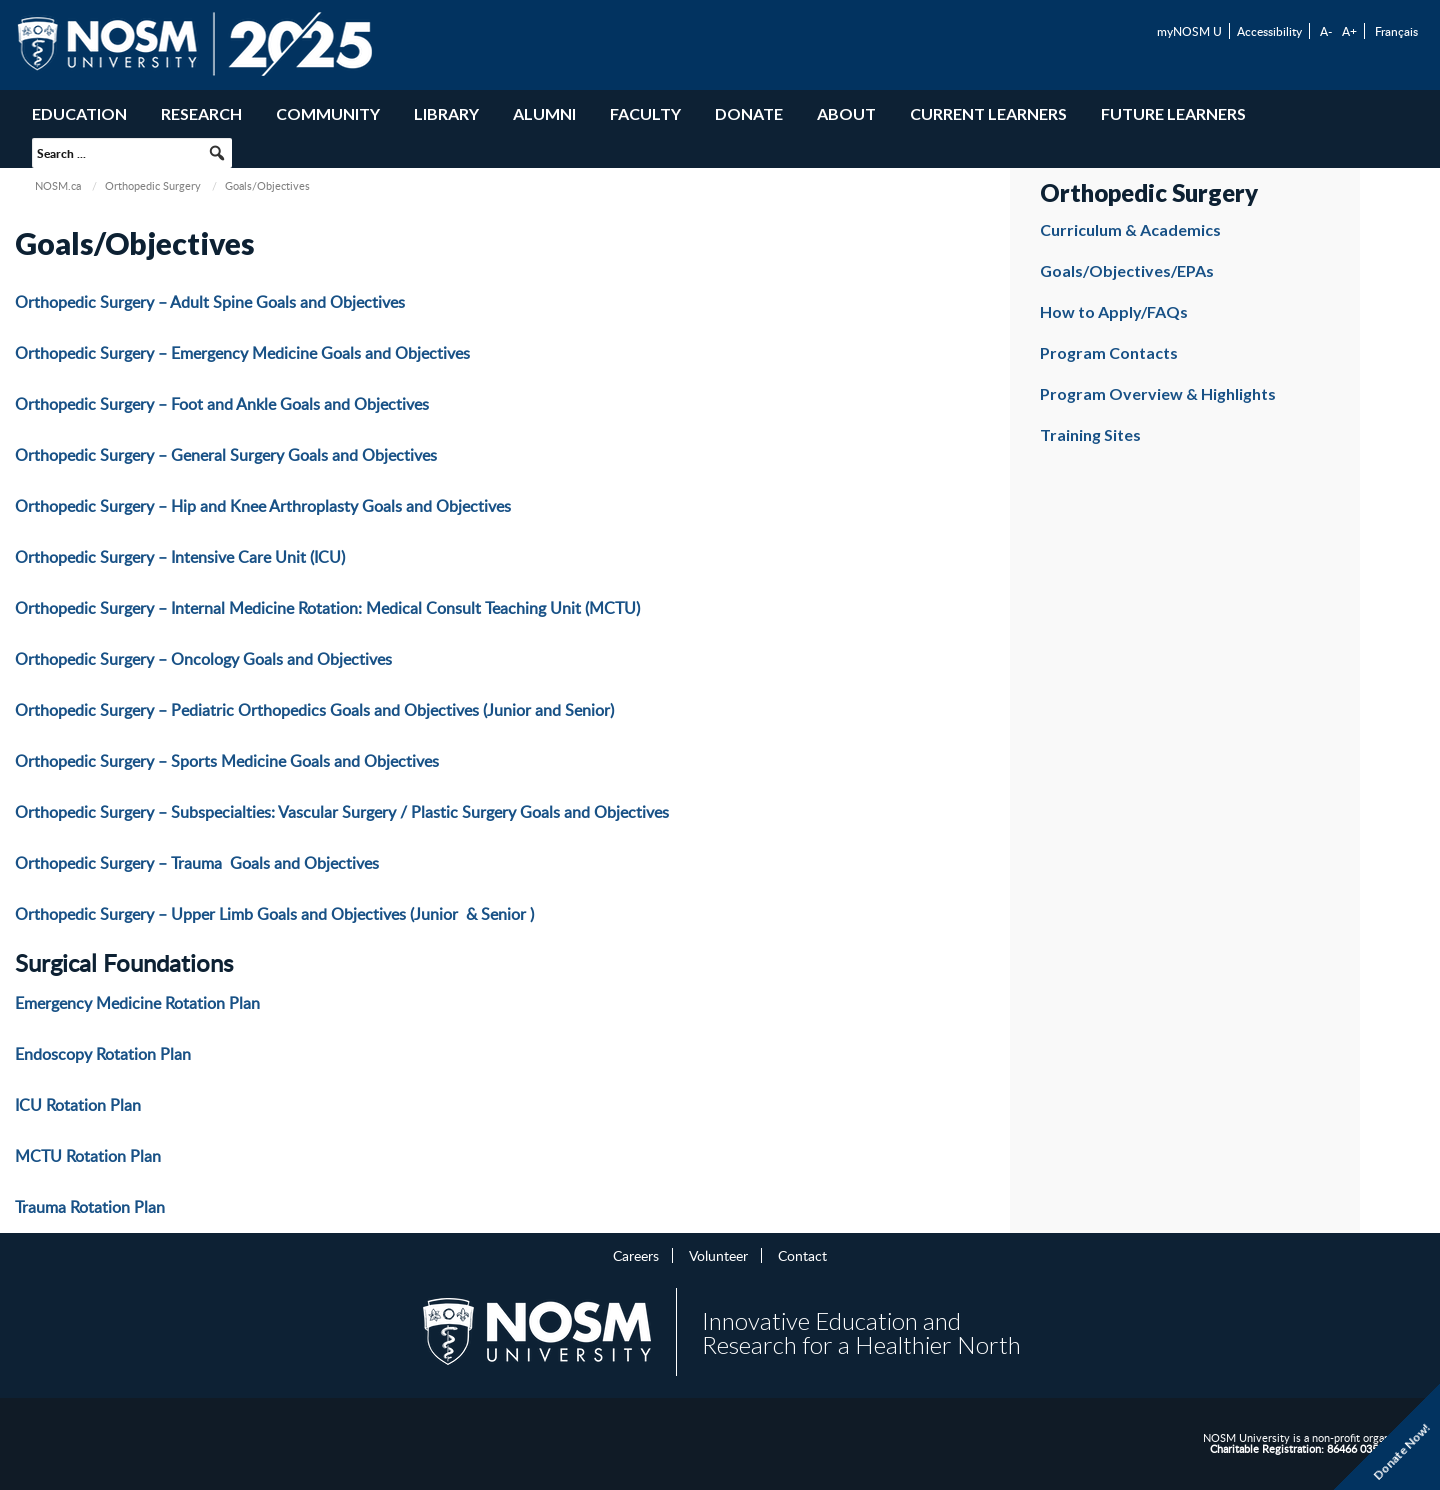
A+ (1349, 31)
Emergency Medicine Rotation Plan (137, 1003)
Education (79, 113)
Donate (749, 113)
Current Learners (988, 113)
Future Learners (1173, 113)
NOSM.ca (58, 185)
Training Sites (1090, 434)
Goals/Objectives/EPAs (1127, 270)
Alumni (544, 113)
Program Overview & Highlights (1158, 393)
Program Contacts (1109, 352)
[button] (217, 153)
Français (1396, 31)
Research (201, 113)
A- (1326, 31)
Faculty (645, 113)
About (846, 113)
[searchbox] (132, 153)
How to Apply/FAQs (1114, 311)
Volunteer (718, 1255)
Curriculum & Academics (1130, 229)
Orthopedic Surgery (153, 185)
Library (446, 113)
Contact (802, 1255)
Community (328, 113)
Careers (636, 1255)
